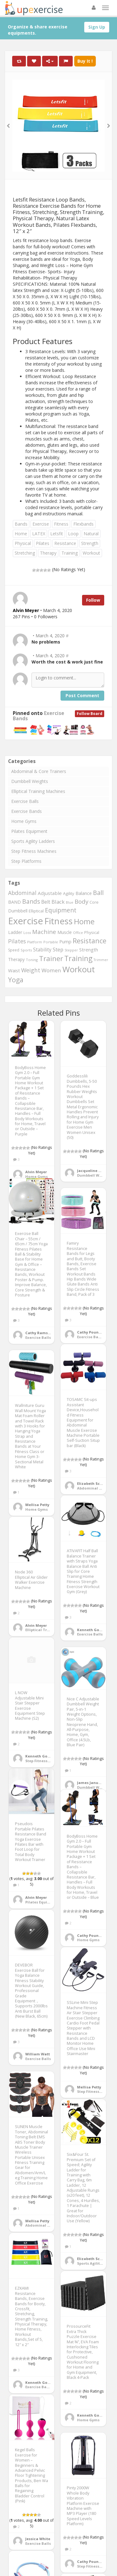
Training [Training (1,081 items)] (78, 958)
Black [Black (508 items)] (58, 901)
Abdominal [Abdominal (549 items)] (22, 893)
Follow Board (89, 713)
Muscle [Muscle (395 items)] (64, 932)
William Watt (37, 2054)
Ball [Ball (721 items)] (98, 892)
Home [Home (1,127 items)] (84, 921)
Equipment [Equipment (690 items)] (60, 910)
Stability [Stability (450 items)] (42, 949)
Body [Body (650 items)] (81, 901)
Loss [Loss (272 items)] (27, 932)
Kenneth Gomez (92, 1629)
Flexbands (83, 524)
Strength (89, 543)
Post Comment (82, 695)
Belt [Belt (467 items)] (45, 901)
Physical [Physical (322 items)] (91, 932)
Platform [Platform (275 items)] (34, 942)
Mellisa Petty (37, 1504)
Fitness (61, 524)
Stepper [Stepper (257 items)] (71, 950)
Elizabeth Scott (91, 1483)
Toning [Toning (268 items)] (32, 959)
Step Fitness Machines (33, 851)
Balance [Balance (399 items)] (84, 893)
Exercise (40, 524)
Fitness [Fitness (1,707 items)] (58, 921)
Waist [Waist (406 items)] (14, 970)
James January (90, 1782)
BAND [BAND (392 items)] (14, 902)
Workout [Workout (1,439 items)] (78, 969)
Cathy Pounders (92, 1332)
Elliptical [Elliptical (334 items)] (36, 911)
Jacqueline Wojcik (94, 1170)
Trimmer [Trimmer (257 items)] (101, 960)
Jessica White (37, 2538)
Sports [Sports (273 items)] (26, 950)
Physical (23, 543)
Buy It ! (85, 61)
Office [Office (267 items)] (78, 932)
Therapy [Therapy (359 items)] (16, 959)
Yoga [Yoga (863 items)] (15, 979)
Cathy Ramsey (38, 1332)
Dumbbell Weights (29, 781)
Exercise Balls (25, 801)
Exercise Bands (26, 811)
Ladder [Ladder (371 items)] (15, 932)
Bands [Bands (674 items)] (31, 901)
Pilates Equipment (29, 831)
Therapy (48, 553)
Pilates (42, 543)
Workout (91, 553)
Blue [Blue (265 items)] (69, 902)
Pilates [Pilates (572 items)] (17, 941)
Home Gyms (24, 821)
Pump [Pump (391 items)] (65, 942)
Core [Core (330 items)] (94, 902)
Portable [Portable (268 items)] (50, 942)
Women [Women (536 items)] (51, 970)
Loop (73, 534)
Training (69, 553)
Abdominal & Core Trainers (38, 771)
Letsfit (56, 534)
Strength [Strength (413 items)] (88, 949)
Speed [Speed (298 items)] (13, 950)
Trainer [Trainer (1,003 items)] (51, 958)
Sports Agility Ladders (33, 841)
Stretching (25, 553)
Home (21, 534)
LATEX (38, 534)
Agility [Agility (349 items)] (68, 893)
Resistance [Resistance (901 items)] (89, 940)
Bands (21, 524)
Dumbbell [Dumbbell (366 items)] (17, 911)
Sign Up (96, 27)
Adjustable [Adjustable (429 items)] (50, 893)
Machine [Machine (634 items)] (44, 932)
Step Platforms (26, 861)
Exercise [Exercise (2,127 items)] (25, 921)
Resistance (65, 543)
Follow (93, 600)
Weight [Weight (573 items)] (30, 970)
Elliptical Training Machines (38, 791)
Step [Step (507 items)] (58, 949)
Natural (91, 534)
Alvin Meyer (36, 1171)
